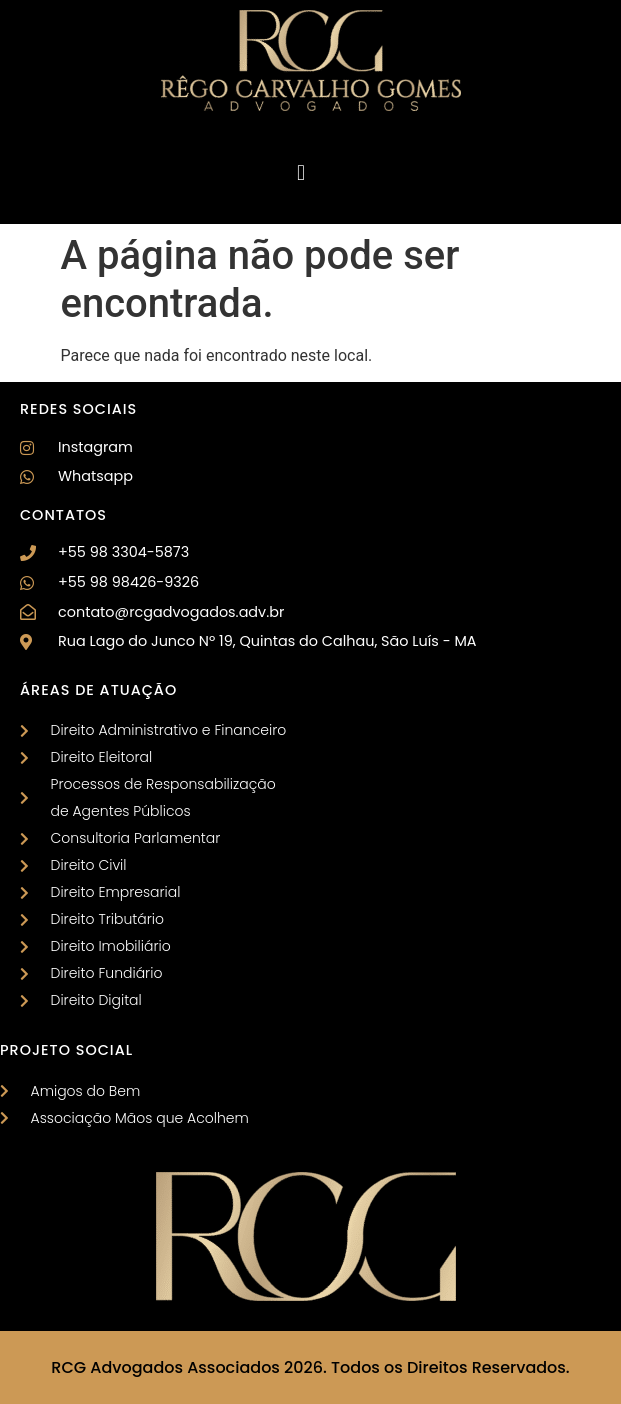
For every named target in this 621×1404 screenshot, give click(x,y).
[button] (300, 172)
